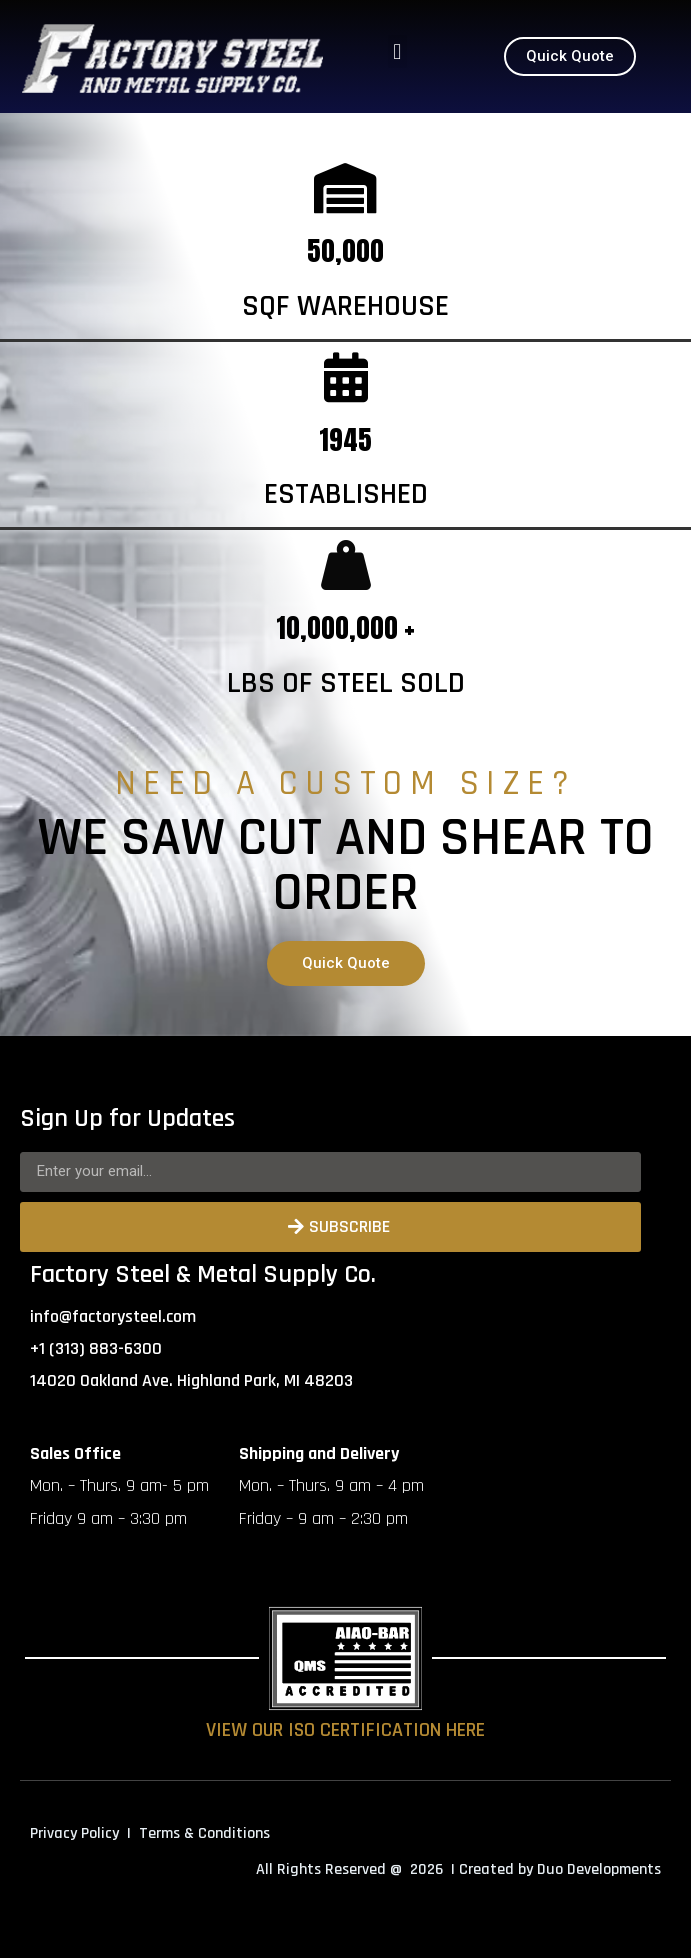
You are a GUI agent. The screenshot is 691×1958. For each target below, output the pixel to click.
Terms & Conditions (204, 1833)
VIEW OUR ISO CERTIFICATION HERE (345, 1730)
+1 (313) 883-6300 (96, 1348)
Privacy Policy (74, 1833)
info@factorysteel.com (113, 1316)
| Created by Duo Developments (556, 1869)
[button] (397, 51)
